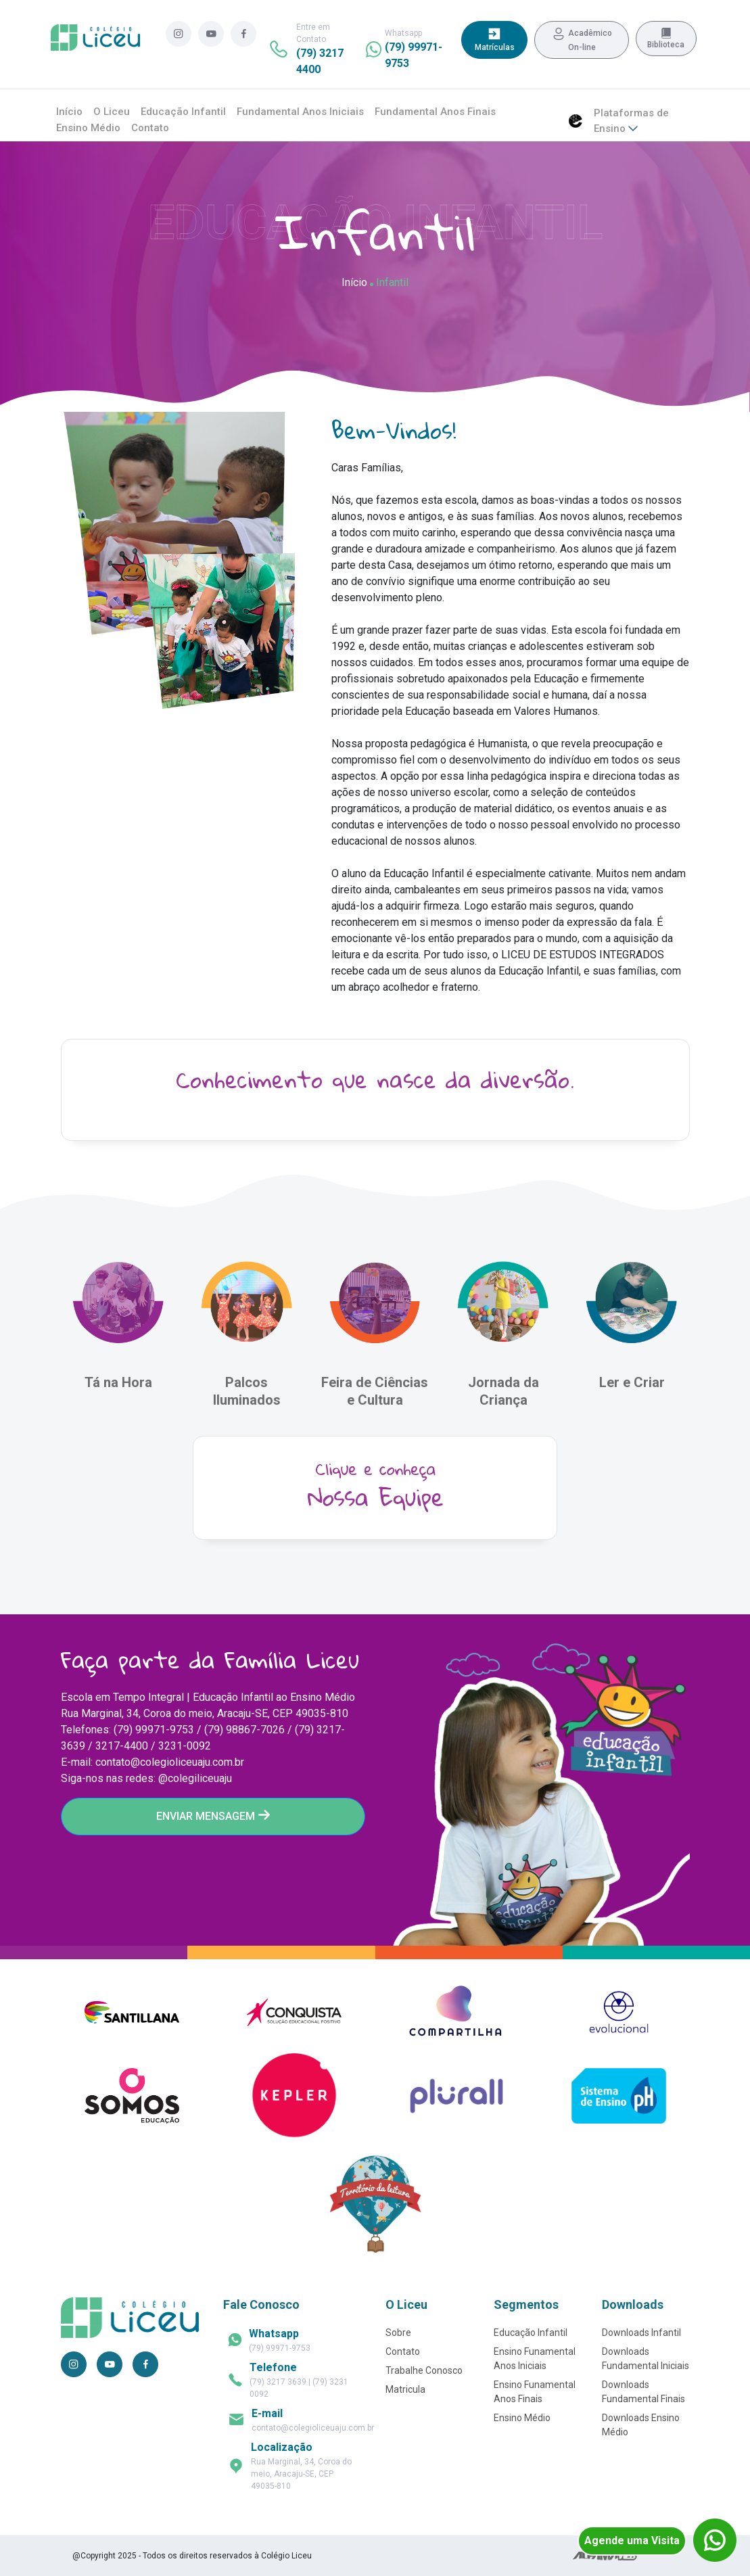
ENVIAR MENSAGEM (213, 1816)
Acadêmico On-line (581, 39)
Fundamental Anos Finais (435, 112)
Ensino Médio (88, 128)
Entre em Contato (320, 49)
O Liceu (111, 112)
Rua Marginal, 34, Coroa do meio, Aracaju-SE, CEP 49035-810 (301, 2466)
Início (69, 112)
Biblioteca (665, 38)
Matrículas (495, 39)
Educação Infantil (183, 112)
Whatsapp (413, 49)
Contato (150, 128)
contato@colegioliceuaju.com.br (313, 2420)
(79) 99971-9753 (279, 2340)
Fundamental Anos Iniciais (300, 112)
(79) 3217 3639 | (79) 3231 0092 (299, 2380)
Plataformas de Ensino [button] (631, 121)
